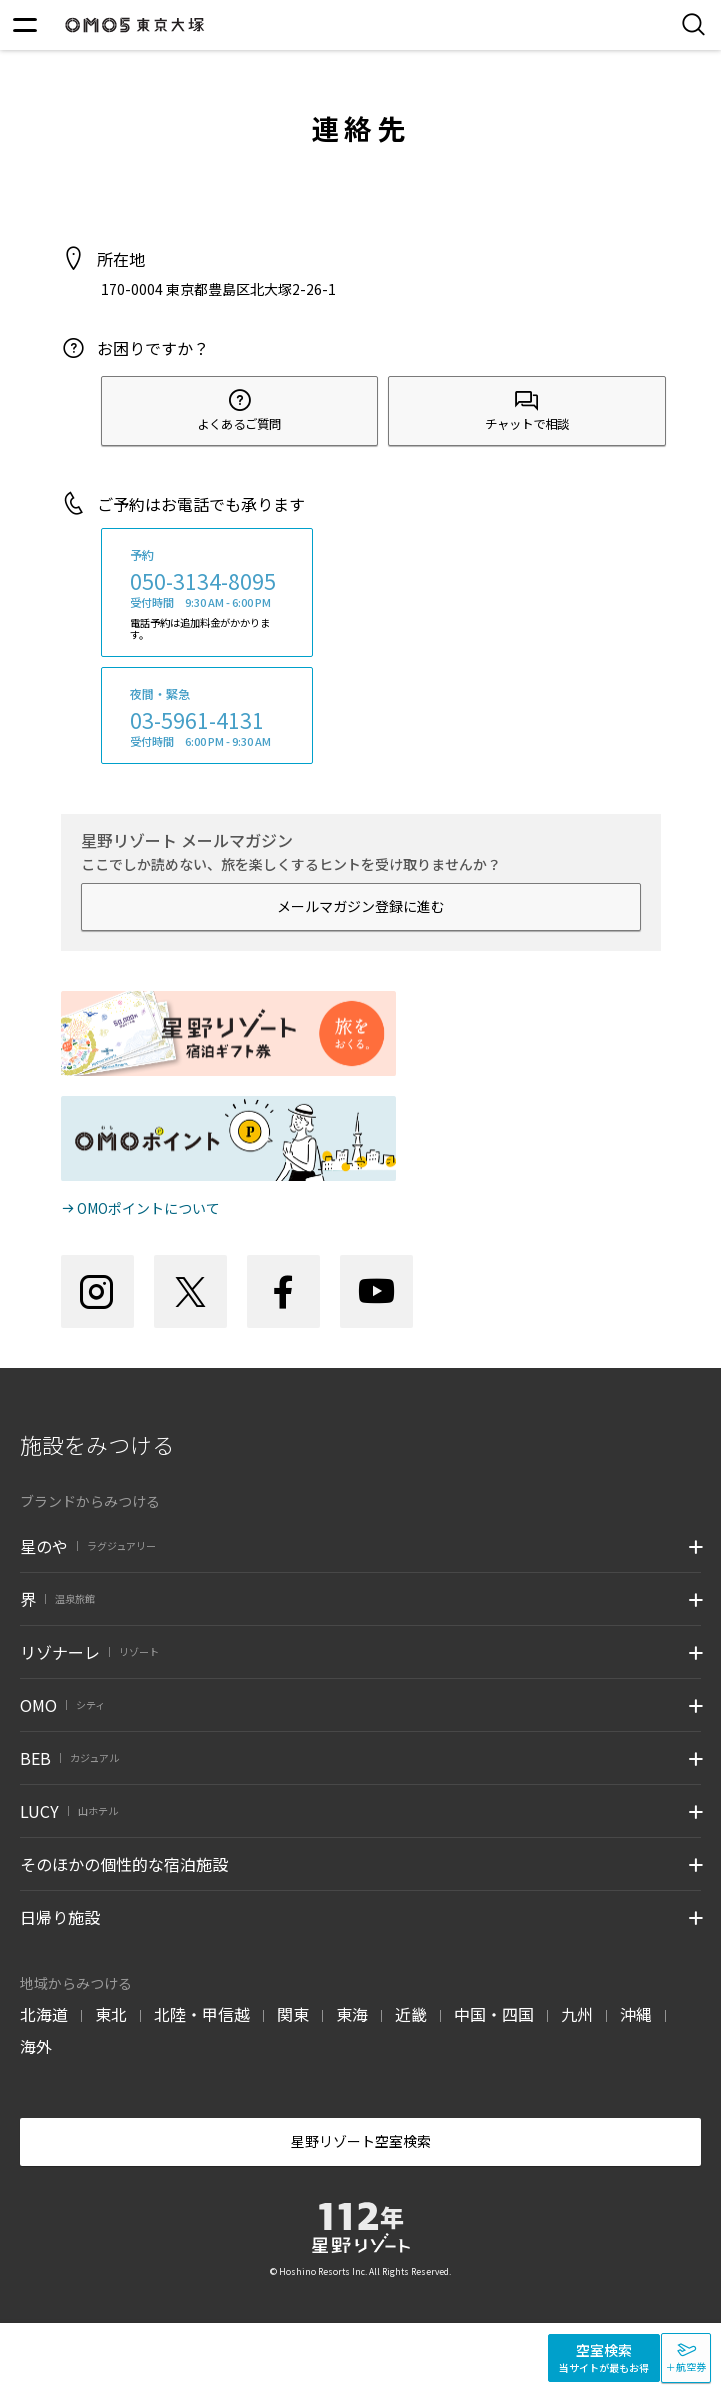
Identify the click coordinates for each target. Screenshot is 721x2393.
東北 (111, 2014)
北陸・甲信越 (202, 2014)
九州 (577, 2014)
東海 (352, 2014)
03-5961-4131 (197, 720)
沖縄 (636, 2014)
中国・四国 (494, 2014)
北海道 (44, 2014)
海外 (36, 2046)
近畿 (411, 2014)
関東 (293, 2014)
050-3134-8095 (203, 581)
